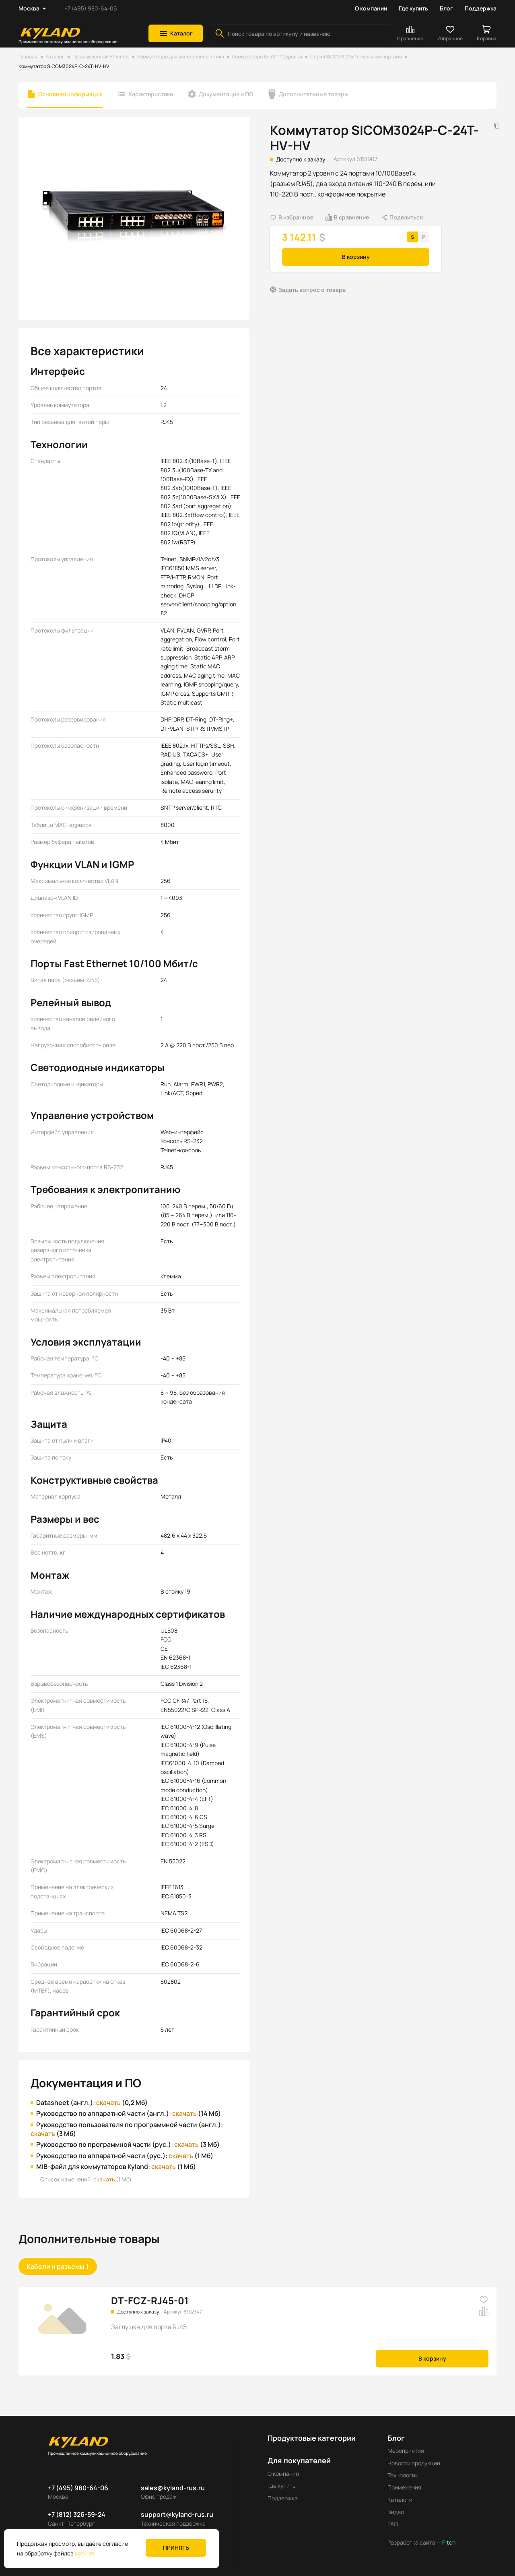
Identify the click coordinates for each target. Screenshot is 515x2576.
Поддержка (480, 8)
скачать (108, 2102)
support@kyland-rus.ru (177, 2514)
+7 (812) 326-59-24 (76, 2514)
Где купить (413, 8)
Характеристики (150, 94)
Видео (395, 2512)
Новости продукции (413, 2463)
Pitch (448, 2542)
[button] (175, 33)
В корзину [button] (356, 256)
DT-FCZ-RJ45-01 (150, 2300)
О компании (371, 8)
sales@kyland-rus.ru (173, 2487)
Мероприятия (405, 2450)
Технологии (402, 2475)
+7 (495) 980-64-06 (90, 8)
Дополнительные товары (313, 94)
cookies (85, 2553)
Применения (404, 2487)
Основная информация (70, 94)
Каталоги (399, 2500)
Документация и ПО (226, 94)
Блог (446, 8)
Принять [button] (176, 2547)
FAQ (392, 2524)
